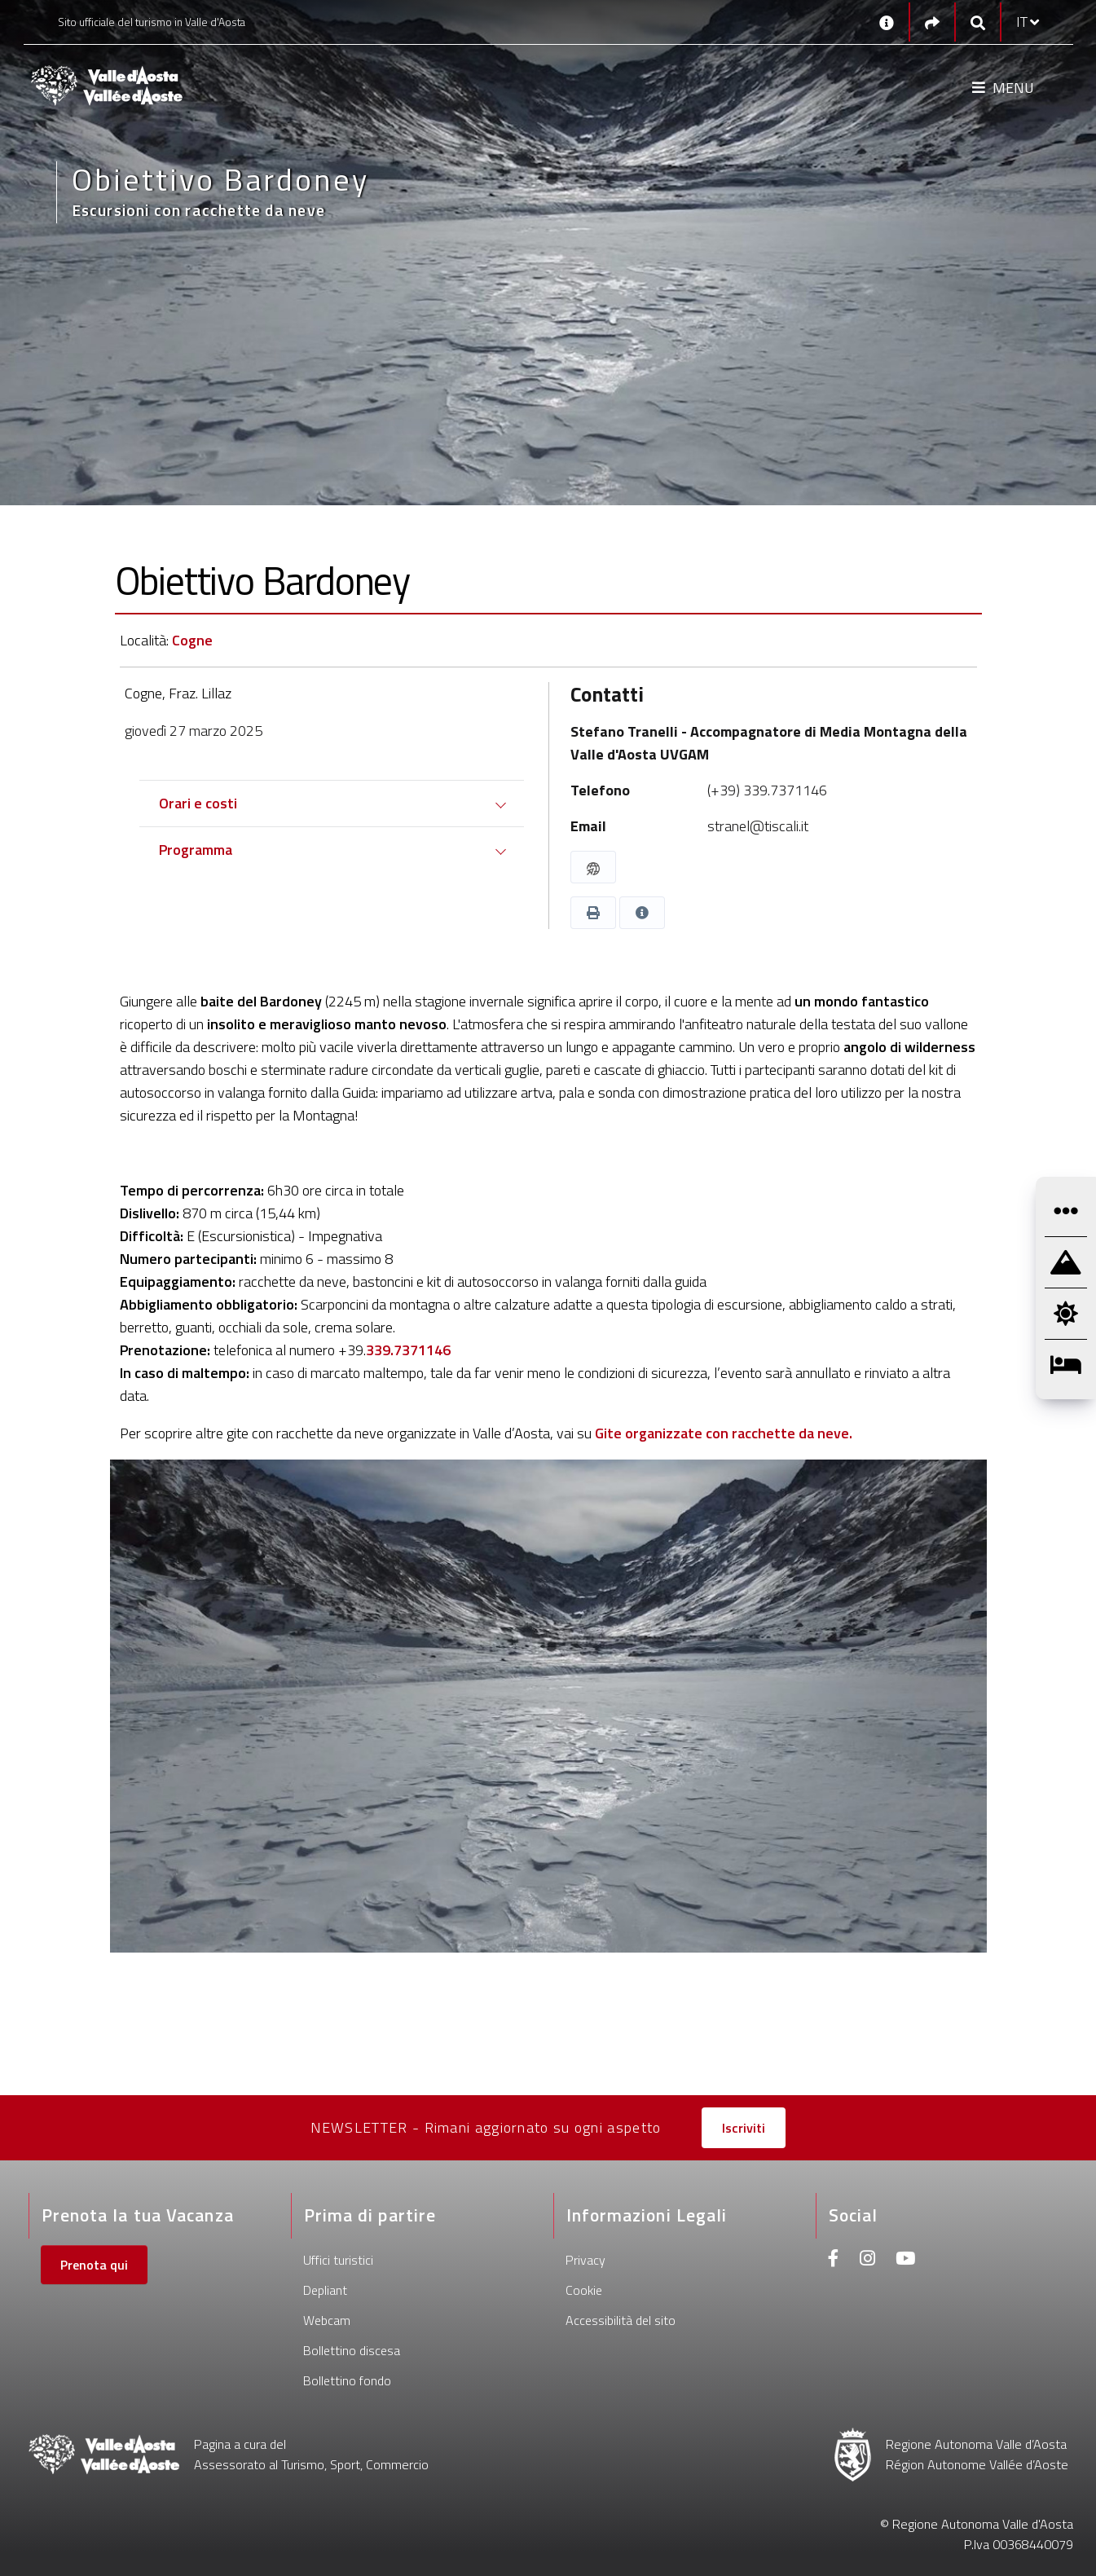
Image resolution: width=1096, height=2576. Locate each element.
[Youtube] (905, 2260)
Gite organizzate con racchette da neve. (723, 1433)
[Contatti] (886, 22)
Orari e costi (198, 803)
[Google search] (978, 22)
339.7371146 (408, 1350)
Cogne (192, 640)
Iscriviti (743, 2128)
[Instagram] (867, 2260)
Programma (195, 850)
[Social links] (932, 22)
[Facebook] (833, 2260)
